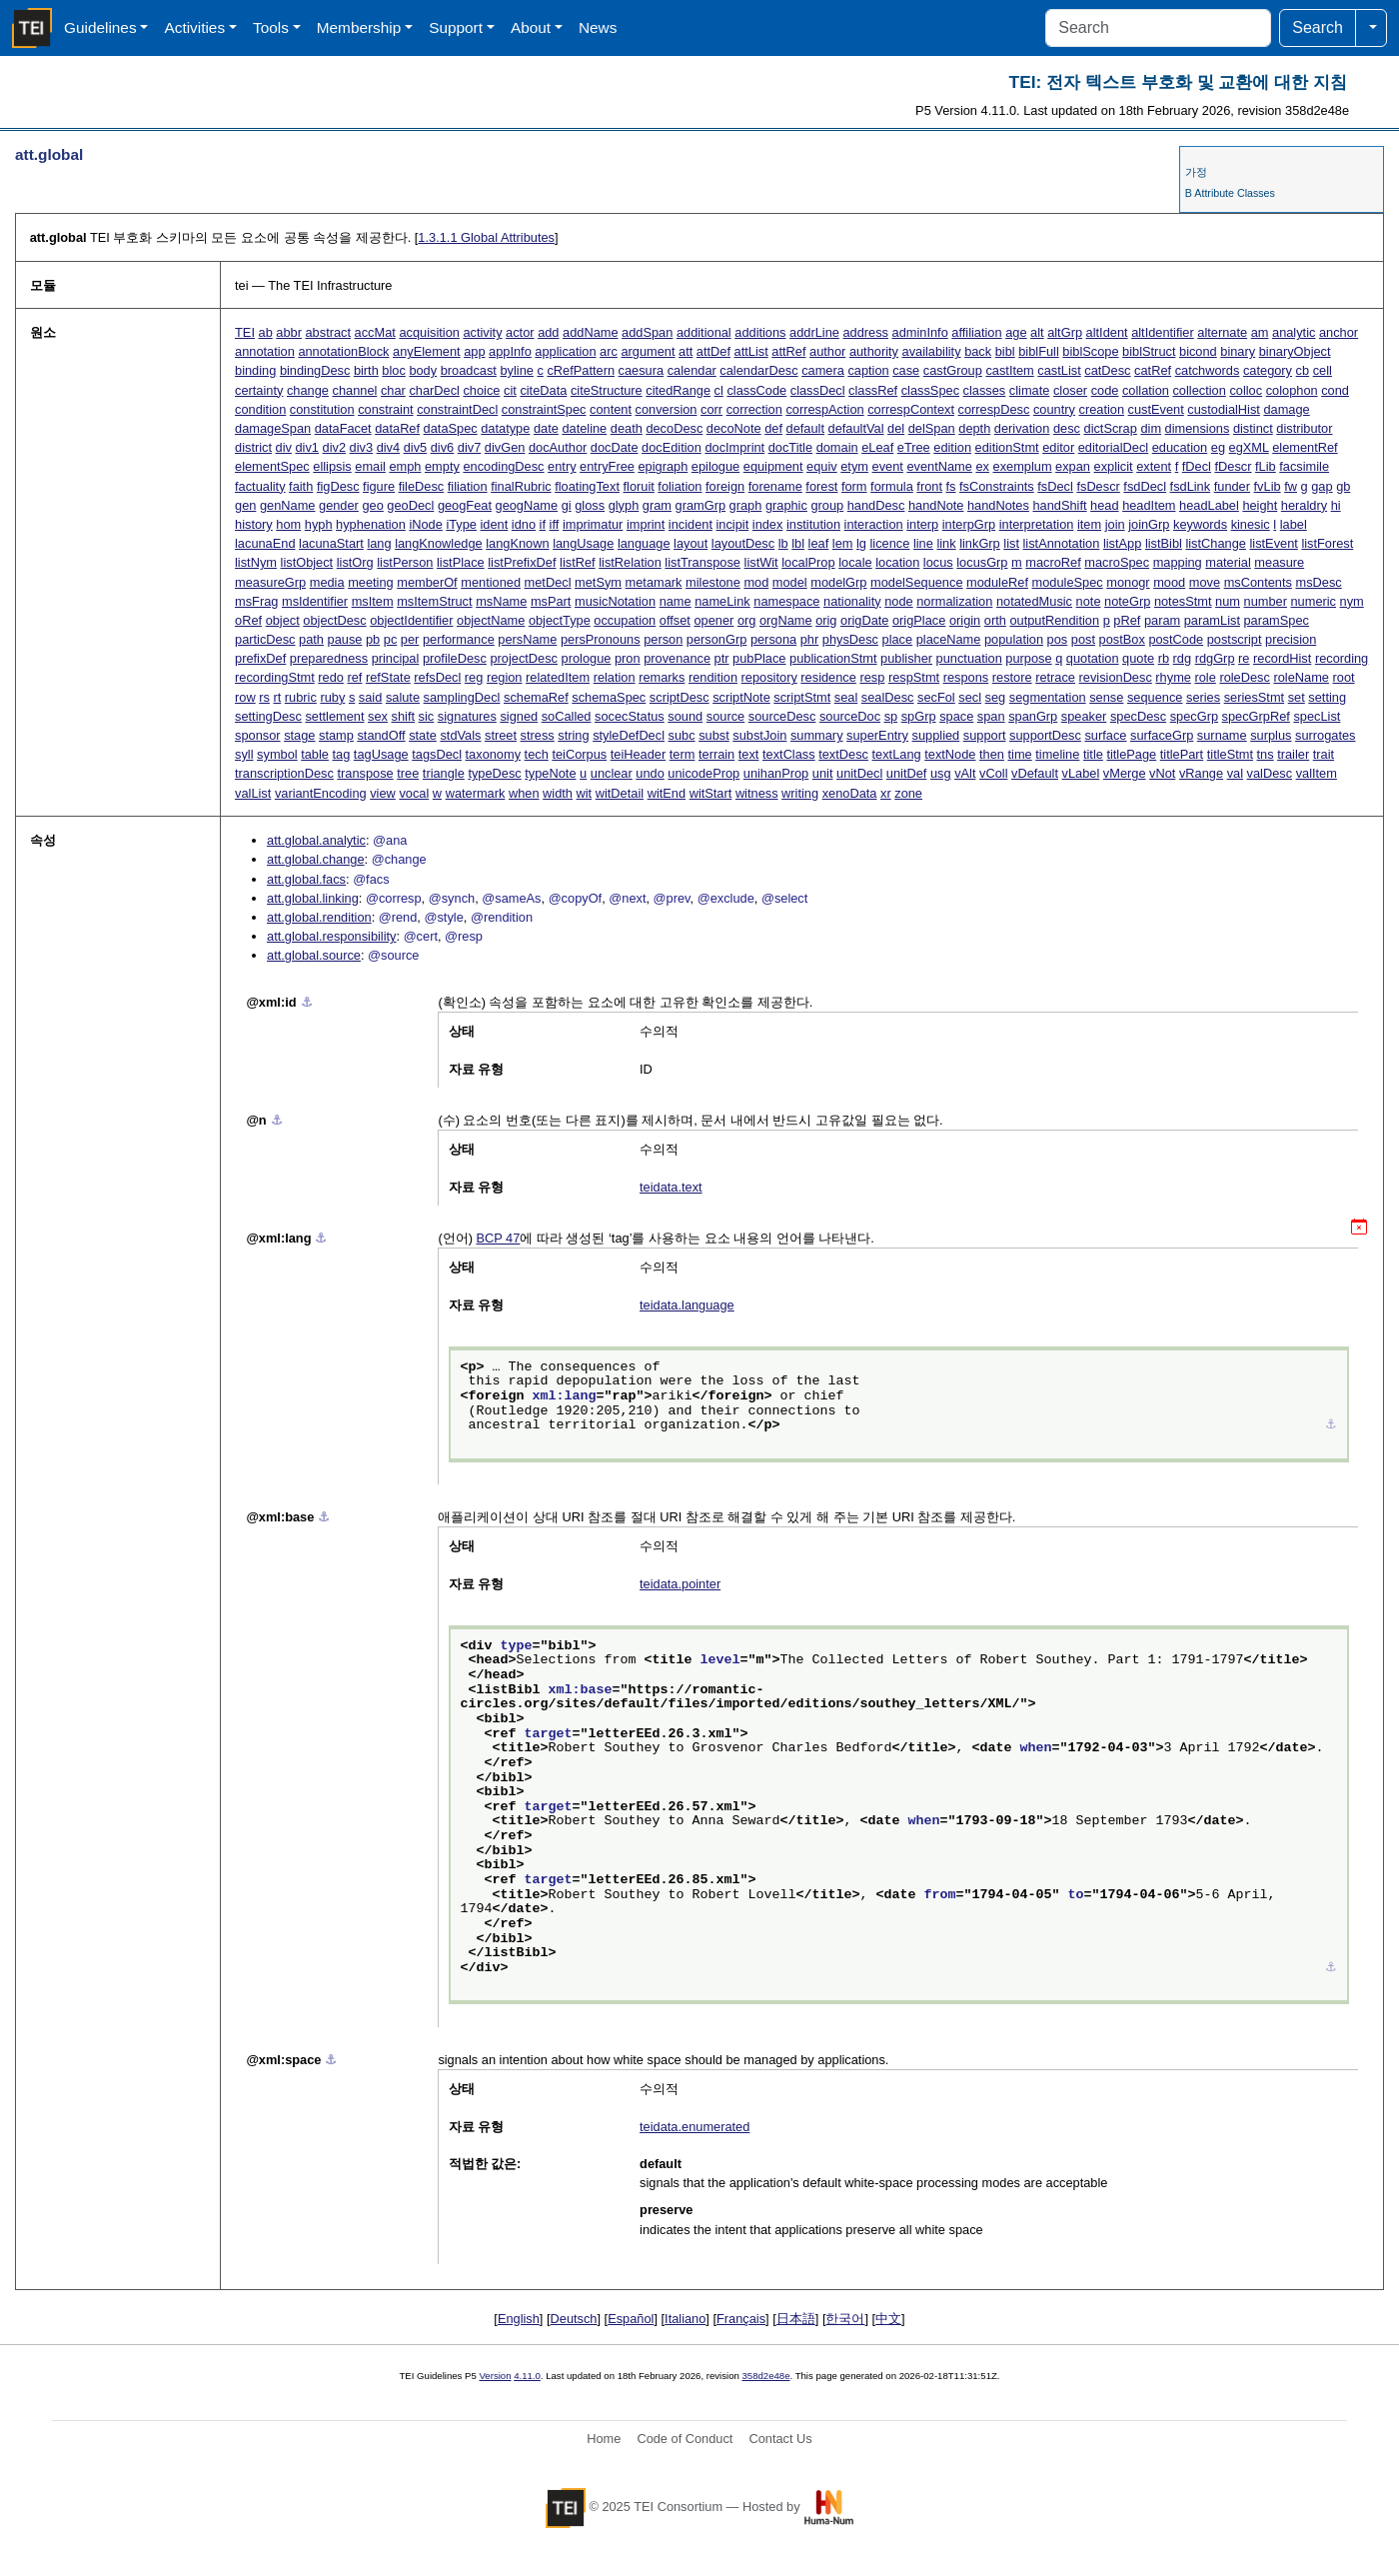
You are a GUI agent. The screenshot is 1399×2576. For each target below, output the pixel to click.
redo (331, 677)
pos (1057, 639)
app (474, 351)
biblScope (1090, 351)
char (393, 390)
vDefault (1034, 773)
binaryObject (1295, 351)
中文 (888, 2318)
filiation (468, 486)
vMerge (1124, 773)
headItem (1148, 505)
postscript (1234, 639)
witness (756, 793)
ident (495, 524)
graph (745, 505)
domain (837, 447)
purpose (1028, 658)
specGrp (1194, 716)
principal (396, 658)
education (1180, 447)
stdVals (460, 735)
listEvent (1273, 543)
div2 (334, 447)
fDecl (1196, 466)
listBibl (1163, 543)
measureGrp (270, 582)
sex (378, 716)
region (505, 677)
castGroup (952, 370)
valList (253, 793)
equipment (773, 466)
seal (845, 697)
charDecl (434, 390)
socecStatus (630, 716)
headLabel (1209, 505)
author (827, 351)
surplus (1270, 735)
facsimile (1304, 466)
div (284, 447)
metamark (654, 582)
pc (391, 639)
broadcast (469, 370)
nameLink (722, 601)
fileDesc (422, 486)
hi (1336, 505)
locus (938, 562)
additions (759, 332)
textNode (949, 754)
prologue (587, 658)
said (370, 697)
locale (854, 562)
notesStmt (1183, 601)
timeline (1057, 754)
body (423, 370)
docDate (615, 447)
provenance (677, 658)
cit (510, 390)
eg (1218, 447)
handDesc (876, 505)
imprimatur (593, 524)
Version (496, 2375)
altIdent (1107, 332)
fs (951, 486)
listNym (256, 562)
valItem (1316, 773)
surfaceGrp (1161, 735)
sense (1106, 697)
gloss (590, 505)
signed (519, 716)
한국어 (844, 2318)
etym (854, 466)
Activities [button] (194, 27)
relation (615, 677)
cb (1303, 370)
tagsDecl (437, 754)
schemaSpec (609, 697)
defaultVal (856, 428)
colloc (1245, 390)
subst (714, 735)
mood (1169, 582)
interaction (873, 524)
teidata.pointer (680, 1583)
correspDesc (994, 409)
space (956, 716)
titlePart (1181, 754)
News (598, 27)
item (1089, 524)
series (1203, 697)
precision (1290, 639)
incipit (732, 524)
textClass (788, 754)
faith (301, 486)
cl (718, 390)
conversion (667, 409)
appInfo (510, 351)
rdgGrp (1215, 658)
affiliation (976, 332)
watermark (476, 793)
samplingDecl (462, 697)
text (748, 754)
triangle (444, 773)
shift (403, 716)
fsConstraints (996, 486)
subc (682, 735)
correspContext (910, 409)
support (984, 735)
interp (922, 524)
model (789, 582)
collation (1145, 390)
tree (408, 773)
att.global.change (315, 859)
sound (685, 716)
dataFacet (343, 428)
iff (555, 524)
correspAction (824, 409)
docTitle (790, 447)
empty (442, 466)
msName (501, 601)
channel (355, 390)
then (991, 754)
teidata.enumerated (694, 2126)
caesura (642, 370)
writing (799, 793)
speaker (1084, 716)
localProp (807, 562)
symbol (277, 754)
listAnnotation (1061, 543)
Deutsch (574, 2318)
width (558, 793)
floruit (639, 486)
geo (372, 505)
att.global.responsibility (331, 936)
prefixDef (260, 658)
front (929, 486)
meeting (371, 582)
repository (769, 677)
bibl (1005, 351)
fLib (1265, 466)
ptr (721, 658)
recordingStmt (275, 677)
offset (675, 620)
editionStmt (1007, 447)
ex (982, 466)
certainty (259, 390)
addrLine (814, 332)
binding (255, 370)
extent (1153, 466)
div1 (307, 447)
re (1243, 658)
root (1344, 677)
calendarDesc (758, 370)
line (923, 543)
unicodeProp (703, 773)
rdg (1182, 658)
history (254, 524)
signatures (467, 716)
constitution (322, 409)
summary (816, 735)
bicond (1198, 351)
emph (405, 466)
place (897, 639)
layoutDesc (742, 543)
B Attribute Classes (1230, 193)
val (1235, 773)
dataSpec (451, 428)
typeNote (550, 773)
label (1293, 524)
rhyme (1173, 677)
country (1054, 409)
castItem (1009, 370)
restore (1012, 677)
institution (813, 524)
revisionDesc (1115, 677)
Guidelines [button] (100, 27)
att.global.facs (306, 879)
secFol (936, 697)
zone (908, 793)
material (1228, 562)
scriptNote (741, 697)
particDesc (265, 639)
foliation (679, 486)
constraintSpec (544, 409)
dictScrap (1110, 428)
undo (650, 773)
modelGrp (838, 582)
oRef (248, 620)
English (519, 2318)
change (308, 390)
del (895, 428)
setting (1327, 697)
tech (537, 754)
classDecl (817, 390)
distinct (1253, 428)
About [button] (531, 27)
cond (1335, 390)
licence (890, 543)
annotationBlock (343, 351)
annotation (265, 351)
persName (527, 639)
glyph (624, 505)
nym (1352, 601)
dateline (584, 428)
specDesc (1138, 716)
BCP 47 (498, 1238)
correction (754, 409)
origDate (864, 620)
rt (277, 697)
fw (1290, 486)
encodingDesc (503, 466)
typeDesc (494, 773)
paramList (1212, 620)
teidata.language (687, 1304)
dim (1150, 428)
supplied (936, 735)
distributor (1304, 428)
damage (1286, 409)
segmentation (1047, 697)
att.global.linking (313, 898)
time (1020, 754)
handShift (1059, 505)
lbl (797, 543)
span (991, 716)
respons (966, 677)
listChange (1215, 543)
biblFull (1038, 351)
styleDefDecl (629, 735)
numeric (1314, 601)
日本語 (795, 2318)
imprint (646, 524)
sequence (1155, 697)
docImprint (734, 447)
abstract (329, 332)
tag (342, 754)
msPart (551, 601)
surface (1105, 735)
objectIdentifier (411, 620)
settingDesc (268, 716)
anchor (1338, 332)
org (746, 620)
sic (427, 716)
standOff (381, 735)
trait (1323, 754)
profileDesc (455, 658)
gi (567, 505)
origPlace (918, 620)
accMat (375, 332)
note (1088, 601)
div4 (388, 447)
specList (1316, 716)
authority (873, 351)
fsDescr (1097, 486)
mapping (1177, 562)
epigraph (663, 466)
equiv (821, 466)
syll (244, 754)
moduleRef (997, 582)
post (1083, 639)
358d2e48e (765, 2375)
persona (773, 639)
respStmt (913, 677)
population (1013, 639)
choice (481, 390)
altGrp (1064, 332)
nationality (852, 601)
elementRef (1304, 447)
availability (931, 351)
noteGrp (1127, 601)
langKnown (517, 543)
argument (648, 351)
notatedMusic (1034, 601)
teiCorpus (579, 754)
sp (891, 716)
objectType (560, 620)
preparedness (329, 658)
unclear (612, 773)
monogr (1127, 582)
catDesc (1107, 370)
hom (288, 524)
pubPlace (758, 658)
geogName (527, 505)
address (865, 332)
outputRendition (1054, 620)
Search (1317, 27)
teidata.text (671, 1187)
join (1115, 524)
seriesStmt (1254, 697)
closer (1070, 390)
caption (867, 370)
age (1015, 332)
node (898, 601)
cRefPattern (581, 370)
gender (339, 505)
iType (461, 524)
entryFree (607, 466)
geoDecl (410, 505)
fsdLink (1190, 486)
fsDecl (1055, 486)
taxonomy (493, 754)
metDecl (548, 582)
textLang (896, 754)
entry (562, 466)
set (1296, 697)
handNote (936, 505)
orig (825, 620)
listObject (307, 562)
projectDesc (524, 658)
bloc (393, 370)
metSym (598, 582)
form (854, 486)
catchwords (1207, 370)
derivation (1022, 428)
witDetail (620, 793)
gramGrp (701, 505)
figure (379, 486)
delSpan (931, 428)
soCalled (567, 716)
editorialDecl (1113, 447)
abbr (289, 332)
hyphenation (371, 524)
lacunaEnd (265, 543)
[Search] (1158, 28)
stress (538, 735)
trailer (1293, 754)
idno (524, 524)
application (565, 351)
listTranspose (702, 562)
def (773, 428)
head (1104, 505)
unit (822, 773)
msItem (373, 601)
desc (1066, 428)
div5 (415, 447)
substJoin (759, 735)
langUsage (583, 543)
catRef (1152, 370)
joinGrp (1148, 524)
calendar (692, 370)
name (676, 601)
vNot (1162, 773)
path (311, 639)
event (887, 466)
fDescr (1233, 466)
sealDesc (887, 697)
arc (609, 351)
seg (995, 697)
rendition (713, 677)
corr (711, 409)
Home (604, 2438)
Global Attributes (486, 237)
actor (520, 332)
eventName (938, 466)
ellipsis (332, 466)
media (327, 582)
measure (1279, 562)
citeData (543, 390)
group (826, 505)
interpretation (1036, 524)
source (725, 716)
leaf (818, 543)
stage (299, 735)
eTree (913, 447)
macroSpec (1116, 562)
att (686, 351)
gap (1321, 486)
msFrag (256, 601)
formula (891, 486)
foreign (724, 486)
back (977, 351)
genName (288, 505)
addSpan (647, 332)
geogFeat (465, 505)
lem (842, 543)
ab (266, 332)
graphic (786, 505)
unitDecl (859, 773)
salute (403, 697)
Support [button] (456, 27)
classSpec (930, 390)
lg (861, 543)
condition (260, 409)
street (501, 735)
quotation (1092, 658)
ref (354, 677)
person (663, 639)
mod (755, 582)
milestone (713, 582)
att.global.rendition (319, 917)
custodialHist (1223, 409)
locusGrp (981, 562)
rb (1163, 658)
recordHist (1282, 658)
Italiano (685, 2318)
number (1265, 601)
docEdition (671, 447)
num (1227, 601)
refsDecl (437, 677)
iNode (425, 524)
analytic (1293, 332)
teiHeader (639, 754)
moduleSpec (1067, 582)
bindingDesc (315, 370)
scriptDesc (679, 697)
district (253, 447)
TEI (245, 332)
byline (516, 370)
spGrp (918, 716)
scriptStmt (801, 697)
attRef (788, 351)
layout (690, 543)
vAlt (964, 773)
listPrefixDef (522, 562)
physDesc (850, 639)
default (805, 428)
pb (373, 639)
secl (969, 697)
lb (783, 543)
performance (459, 639)
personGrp (716, 639)
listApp (1122, 543)
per (410, 639)
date (546, 428)
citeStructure (607, 390)
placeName (948, 639)
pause (345, 639)
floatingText (587, 486)
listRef (578, 562)
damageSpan (273, 428)
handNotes (998, 505)
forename (775, 486)
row (245, 697)
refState (388, 677)
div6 (442, 447)
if (543, 524)
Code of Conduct (684, 2438)
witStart (711, 793)
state (423, 735)
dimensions (1197, 428)
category (1267, 370)
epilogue (715, 466)
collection (1198, 390)
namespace (786, 601)
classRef (872, 390)
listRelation (630, 562)
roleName (1300, 677)
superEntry (877, 735)
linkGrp (979, 543)
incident (690, 524)
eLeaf (877, 447)
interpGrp (968, 524)
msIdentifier (315, 601)
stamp (336, 735)
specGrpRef (1256, 716)
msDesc (1318, 582)
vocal (414, 793)
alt (1037, 332)
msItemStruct (434, 601)
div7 (469, 447)
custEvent (1156, 409)
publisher (906, 658)
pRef (1126, 620)
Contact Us (779, 2438)
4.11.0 (527, 2375)
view (383, 793)
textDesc (843, 754)
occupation (625, 620)
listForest (1327, 543)
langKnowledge (439, 543)
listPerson (405, 562)
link (945, 543)
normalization (954, 601)
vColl (993, 773)
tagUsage (381, 754)
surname (1222, 735)
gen (245, 505)
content (611, 409)
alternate (1222, 332)
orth (995, 620)
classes (984, 390)
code (1105, 390)
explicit (1113, 466)
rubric (301, 697)
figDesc (338, 486)
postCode (1175, 639)
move (1204, 582)
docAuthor (558, 447)
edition (952, 447)
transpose (365, 773)
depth (974, 428)
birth (366, 370)
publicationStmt (833, 658)
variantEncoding (321, 793)
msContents (1258, 582)
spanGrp (1032, 716)
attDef (713, 351)
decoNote (733, 428)
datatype (505, 428)
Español (631, 2318)
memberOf (427, 582)
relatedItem (558, 677)
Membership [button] (359, 27)
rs (264, 697)
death (627, 428)
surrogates (1325, 735)
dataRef (397, 428)
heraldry (1304, 505)
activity (482, 332)
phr (809, 639)
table (315, 754)
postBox (1122, 639)
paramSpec (1276, 620)
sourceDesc (782, 716)
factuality (260, 486)
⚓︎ (307, 1002)
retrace (1055, 677)
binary (1237, 351)
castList (1058, 370)
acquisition (429, 332)
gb (1343, 486)
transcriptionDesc (284, 773)
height (1259, 505)
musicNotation (615, 601)
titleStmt (1230, 754)
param (1162, 620)
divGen (505, 447)
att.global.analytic (316, 840)
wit (585, 793)
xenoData (849, 793)
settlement (334, 716)
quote (1138, 658)
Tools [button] (271, 27)
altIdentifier (1162, 332)
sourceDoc (849, 716)
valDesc (1270, 773)
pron (628, 658)
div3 (361, 447)
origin (964, 620)
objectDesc (334, 620)
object (283, 620)
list (1011, 543)
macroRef (1052, 562)
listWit (761, 562)
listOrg (355, 562)
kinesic (1250, 524)
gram (657, 505)
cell (1322, 370)
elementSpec (272, 466)
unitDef (906, 773)
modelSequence (916, 582)
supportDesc (1045, 735)
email (370, 466)
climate (1029, 390)
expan (1072, 466)
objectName (491, 620)
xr (885, 793)
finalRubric (521, 486)
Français (740, 2318)
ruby (332, 697)
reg (474, 677)
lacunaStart (331, 543)
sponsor (258, 735)
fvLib (1267, 486)
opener (713, 620)
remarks (662, 677)
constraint (385, 409)
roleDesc (1244, 677)
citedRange (678, 390)
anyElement (427, 351)
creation (1101, 409)
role (1204, 677)
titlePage (1131, 754)
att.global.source (314, 955)
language (644, 543)
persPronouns (601, 639)
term (683, 754)
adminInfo (920, 332)
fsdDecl (1144, 486)
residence (828, 677)
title (1093, 754)
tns (1265, 754)
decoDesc (674, 428)
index (767, 524)
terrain (716, 754)
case (905, 370)
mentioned (491, 582)
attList (751, 351)
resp (871, 677)
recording (1341, 658)
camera (822, 370)
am (1260, 332)
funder (1232, 486)
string (573, 735)
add (548, 332)
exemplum (1022, 466)
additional (704, 332)
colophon (1292, 390)
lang (379, 543)
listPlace (461, 562)
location (897, 562)
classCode (756, 390)
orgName (785, 620)
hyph (319, 524)
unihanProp (775, 773)
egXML (1249, 447)
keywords (1200, 524)
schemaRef (536, 697)
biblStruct (1148, 351)
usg (940, 773)
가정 (1196, 172)
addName (591, 332)
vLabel (1081, 773)
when (524, 793)
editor (1058, 447)
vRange (1201, 773)
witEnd (667, 793)
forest (821, 486)
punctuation (969, 658)
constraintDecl (457, 409)
